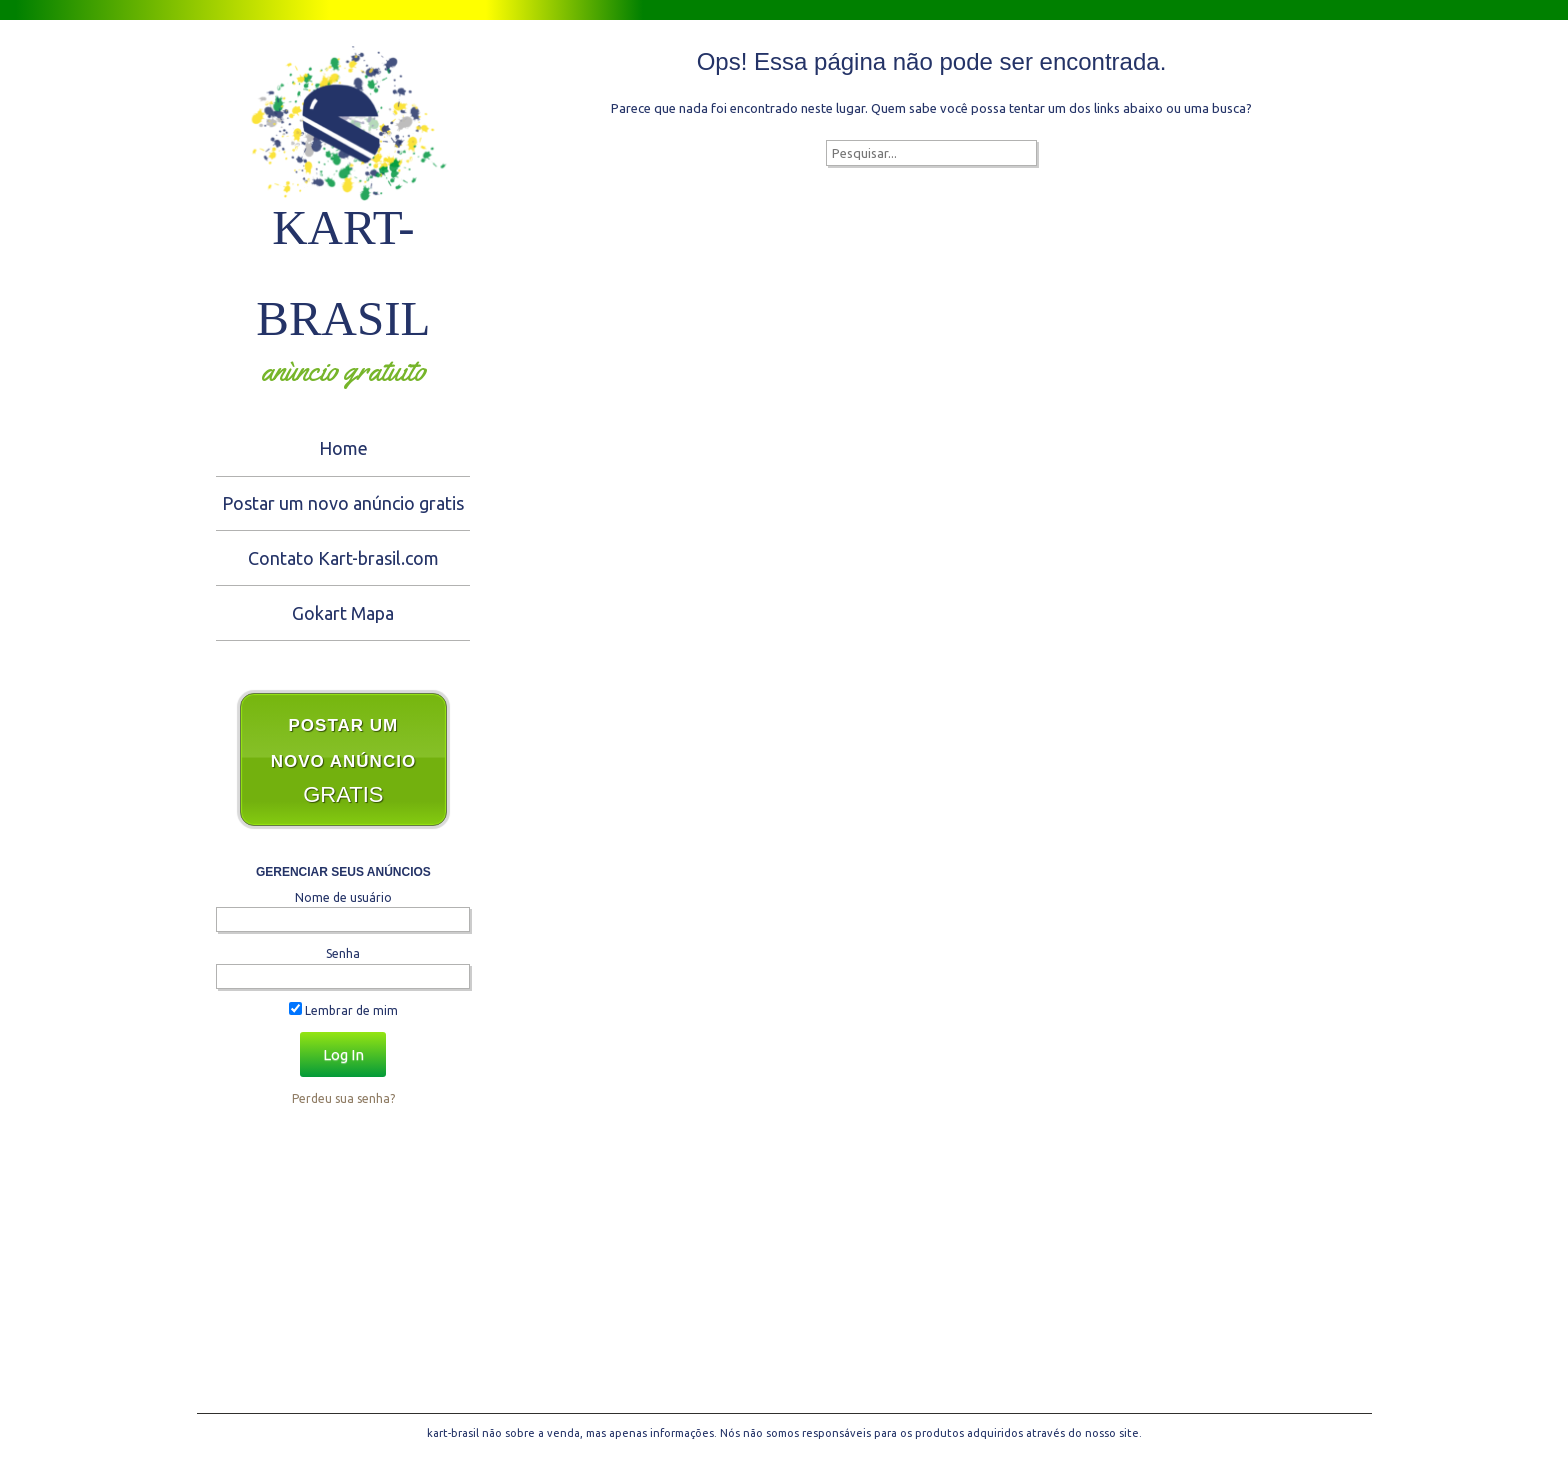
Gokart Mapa (343, 613)
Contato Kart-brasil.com (343, 558)
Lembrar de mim (343, 1010)
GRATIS (344, 761)
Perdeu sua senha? (343, 1098)
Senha (343, 953)
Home (343, 448)
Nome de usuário (343, 897)
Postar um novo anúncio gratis (343, 503)
